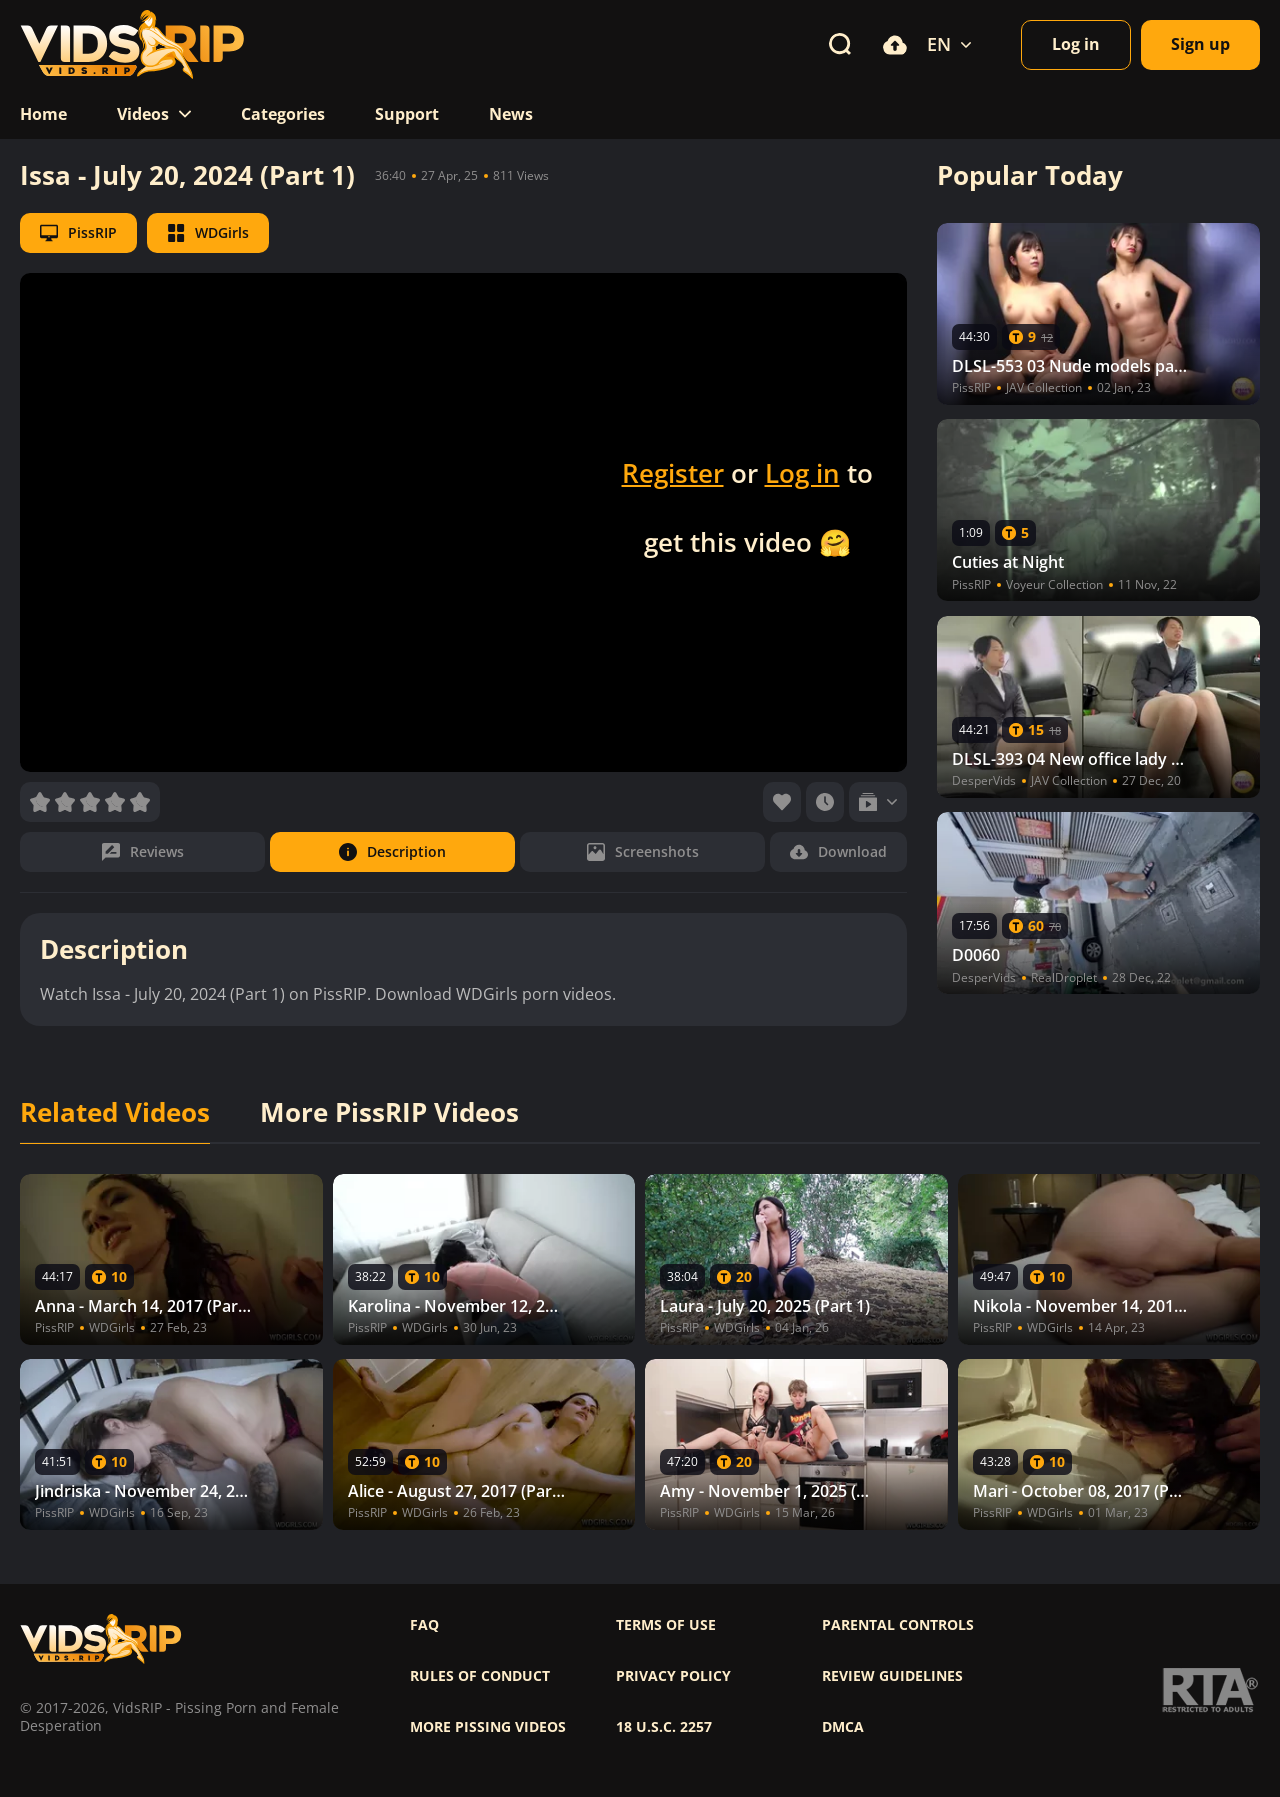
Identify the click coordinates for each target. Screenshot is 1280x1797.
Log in (802, 473)
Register (673, 473)
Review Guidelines (892, 1676)
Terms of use (666, 1625)
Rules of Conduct (480, 1676)
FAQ (424, 1625)
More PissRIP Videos (389, 1113)
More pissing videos (488, 1727)
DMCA (843, 1727)
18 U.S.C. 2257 (664, 1727)
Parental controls (898, 1625)
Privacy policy (673, 1676)
